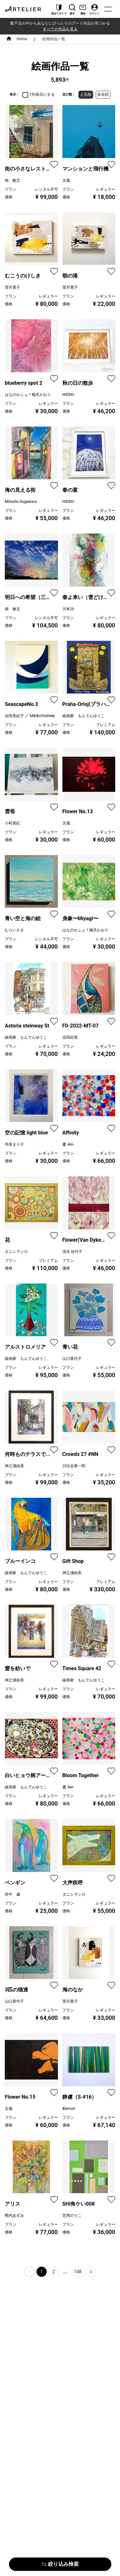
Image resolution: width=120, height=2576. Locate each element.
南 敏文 (12, 180)
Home (22, 39)
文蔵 (66, 180)
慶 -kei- (68, 1144)
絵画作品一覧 (53, 39)
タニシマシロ (16, 1251)
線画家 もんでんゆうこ (83, 716)
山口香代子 (72, 1358)
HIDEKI (68, 394)
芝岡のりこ (72, 2215)
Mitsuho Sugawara (20, 501)
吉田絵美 (70, 1037)
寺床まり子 (14, 1144)
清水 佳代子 (72, 1251)
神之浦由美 (14, 1466)
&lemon (69, 2108)
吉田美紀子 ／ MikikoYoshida (30, 716)
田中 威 (12, 1894)
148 (78, 2271)
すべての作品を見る (60, 29)
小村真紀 (12, 823)
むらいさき (14, 930)
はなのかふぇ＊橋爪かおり (28, 394)
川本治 (68, 609)
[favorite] (54, 164)
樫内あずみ (14, 2215)
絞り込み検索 (60, 2564)
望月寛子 (12, 287)
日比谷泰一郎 (73, 1466)
